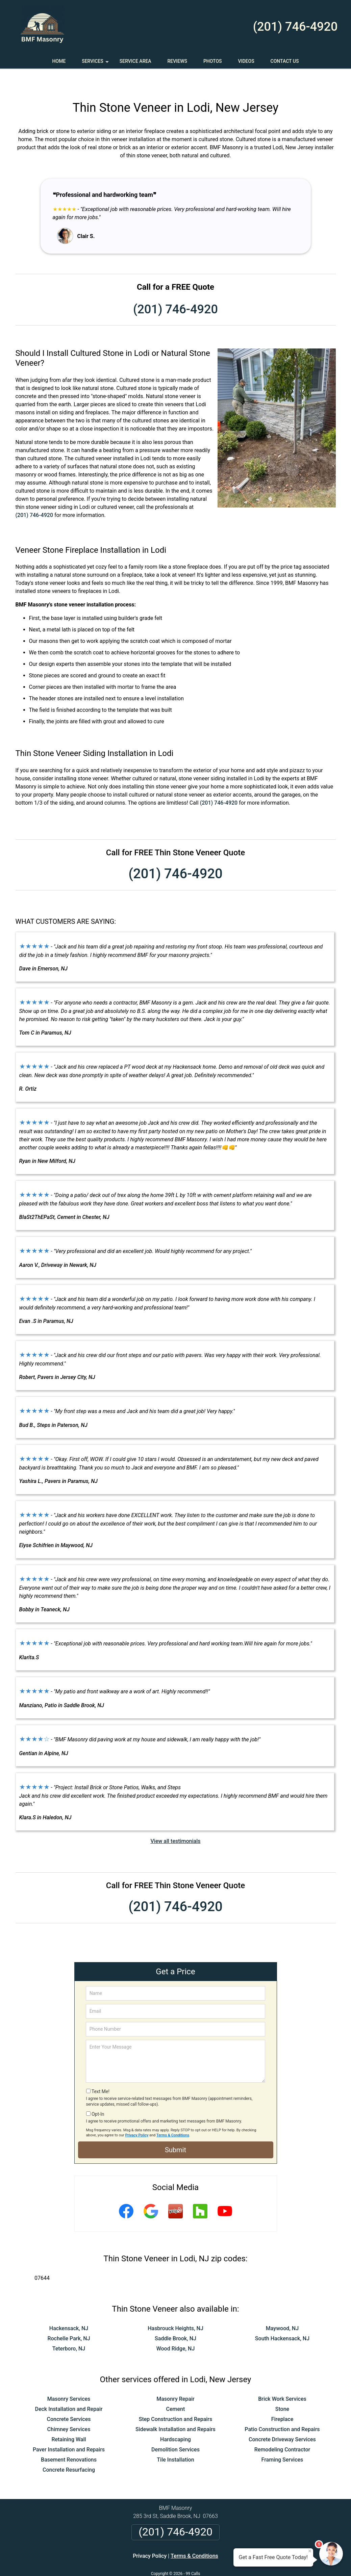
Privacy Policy (137, 2115)
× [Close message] (309, 2551)
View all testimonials (175, 1821)
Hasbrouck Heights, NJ (175, 2308)
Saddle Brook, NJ (175, 2318)
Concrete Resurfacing (69, 2450)
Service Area (135, 61)
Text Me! (100, 2071)
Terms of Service (224, 2562)
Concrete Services (69, 2399)
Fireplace (282, 2399)
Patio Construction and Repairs (282, 2409)
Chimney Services (69, 2409)
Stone (282, 2389)
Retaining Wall (68, 2419)
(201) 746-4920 (295, 27)
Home (59, 61)
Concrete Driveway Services (282, 2419)
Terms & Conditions (172, 2115)
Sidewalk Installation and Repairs (175, 2409)
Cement (175, 2389)
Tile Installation (175, 2440)
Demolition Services (175, 2429)
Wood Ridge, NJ (175, 2328)
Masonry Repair (175, 2379)
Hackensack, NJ (68, 2308)
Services (96, 63)
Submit (175, 2130)
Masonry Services (69, 2379)
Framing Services (282, 2440)
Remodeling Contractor (282, 2429)
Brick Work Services (282, 2379)
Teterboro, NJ (68, 2328)
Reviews (177, 61)
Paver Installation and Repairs (69, 2429)
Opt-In (98, 2094)
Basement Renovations (69, 2440)
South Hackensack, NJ (282, 2318)
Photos (212, 61)
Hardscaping (175, 2419)
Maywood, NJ (282, 2308)
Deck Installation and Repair (69, 2389)
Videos (246, 61)
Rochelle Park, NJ (68, 2318)
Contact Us (285, 61)
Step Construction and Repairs (175, 2399)
